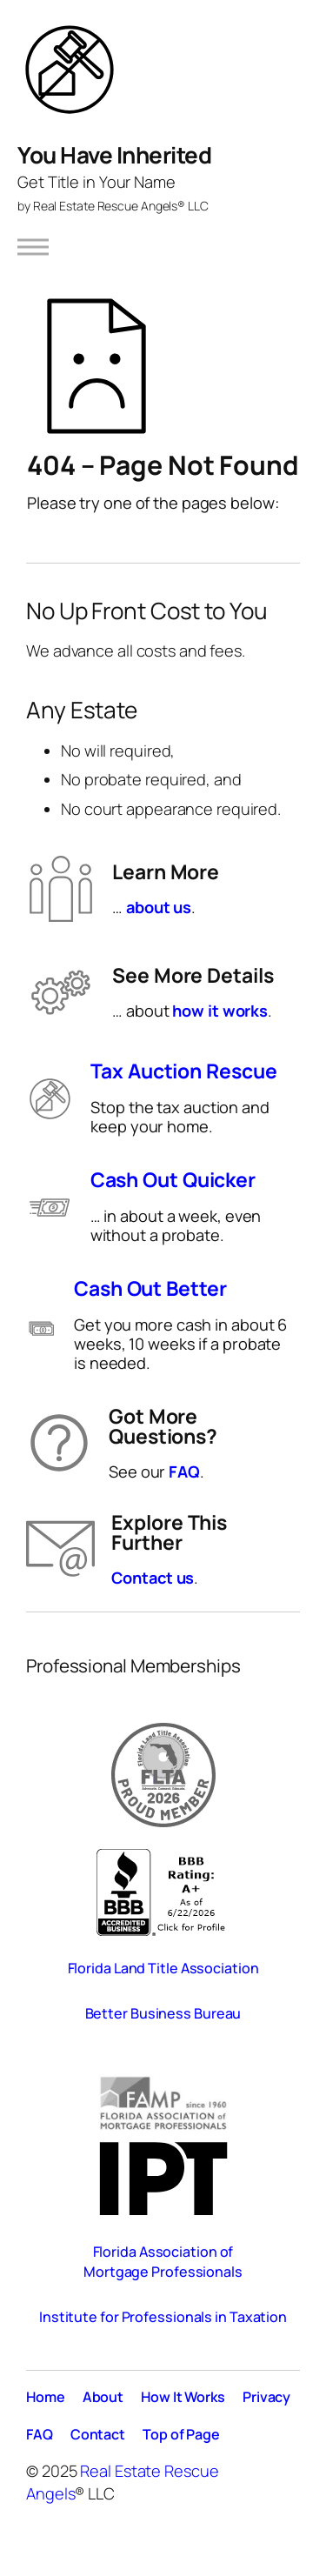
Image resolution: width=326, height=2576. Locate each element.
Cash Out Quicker (173, 1179)
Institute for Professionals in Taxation (163, 2316)
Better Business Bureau (163, 2013)
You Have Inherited (114, 154)
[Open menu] (33, 247)
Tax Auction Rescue (183, 1071)
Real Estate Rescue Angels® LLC (121, 205)
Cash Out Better (150, 1288)
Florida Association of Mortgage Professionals (163, 2261)
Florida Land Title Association (163, 1968)
